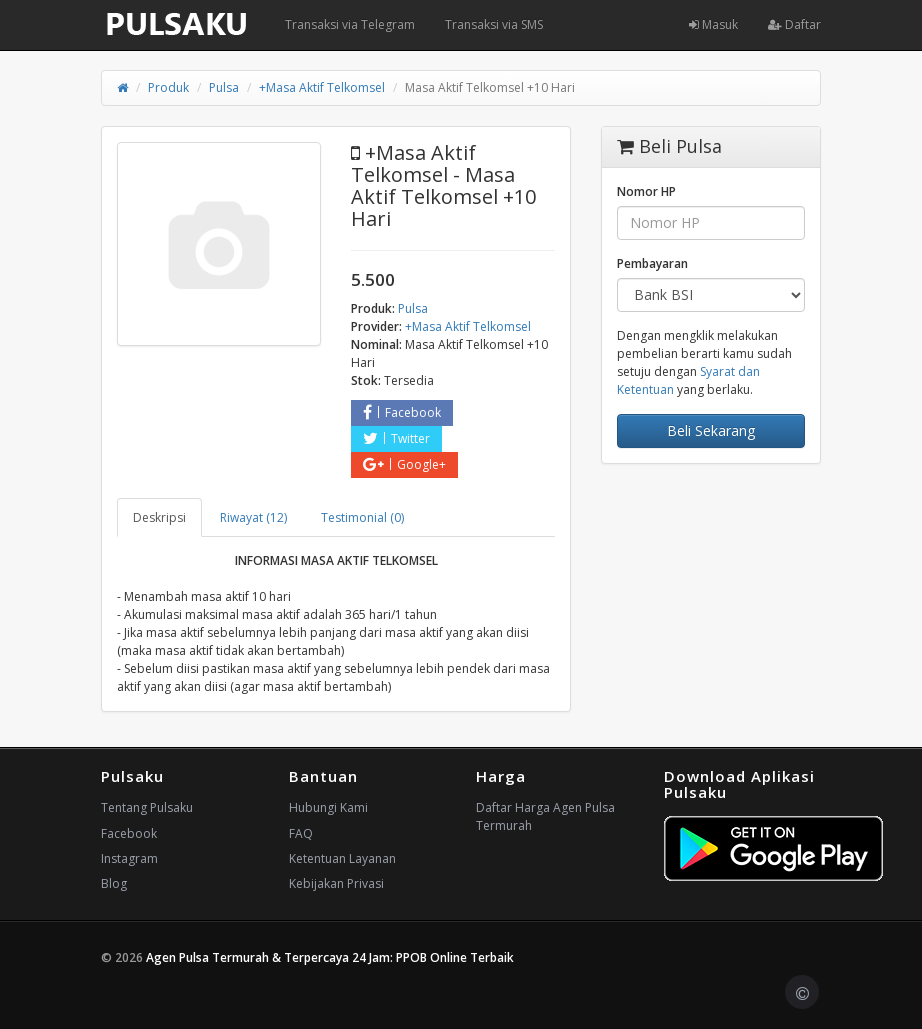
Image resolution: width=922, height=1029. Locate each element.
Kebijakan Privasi (336, 883)
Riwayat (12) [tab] (253, 517)
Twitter (396, 438)
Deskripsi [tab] (159, 517)
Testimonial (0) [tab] (362, 517)
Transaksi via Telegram (350, 24)
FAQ (301, 833)
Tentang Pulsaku (147, 807)
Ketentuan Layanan (342, 858)
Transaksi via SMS (494, 24)
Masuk (713, 24)
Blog (114, 883)
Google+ (404, 464)
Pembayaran (652, 263)
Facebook (402, 412)
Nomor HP (646, 191)
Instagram (129, 858)
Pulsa (224, 87)
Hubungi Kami (328, 807)
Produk (168, 87)
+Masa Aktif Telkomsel (322, 87)
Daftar (794, 24)
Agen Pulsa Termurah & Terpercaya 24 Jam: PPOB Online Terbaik (330, 957)
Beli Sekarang (711, 430)
